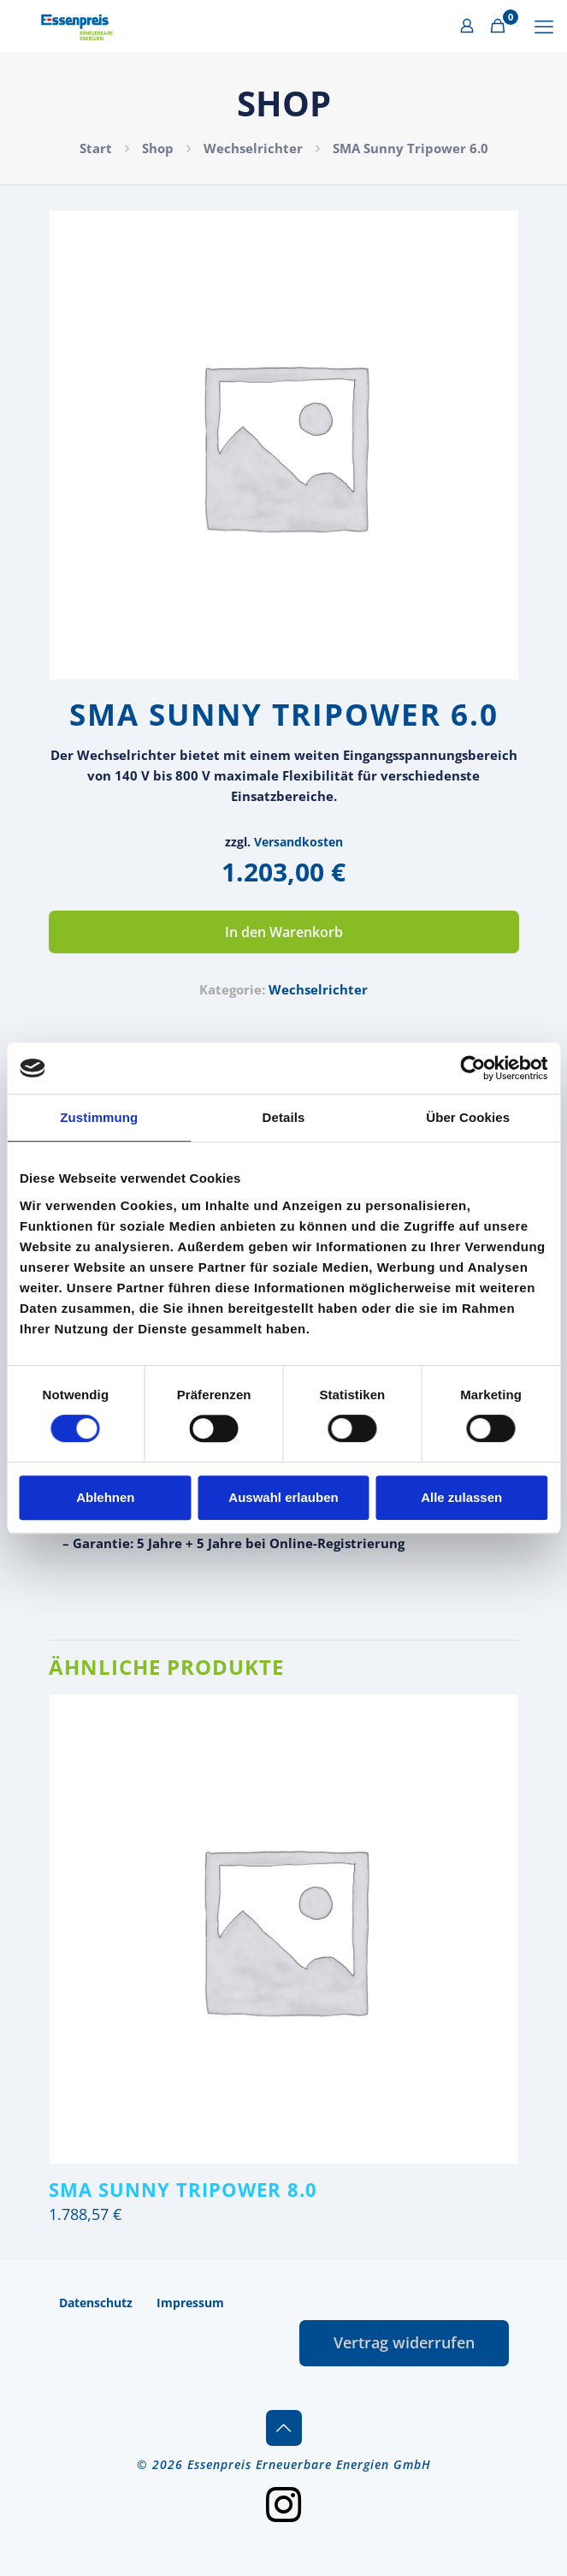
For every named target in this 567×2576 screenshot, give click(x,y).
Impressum (190, 2302)
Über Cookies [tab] (468, 1117)
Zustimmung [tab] (99, 1117)
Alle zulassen (461, 1497)
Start (96, 148)
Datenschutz (96, 2302)
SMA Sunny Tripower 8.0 (183, 2189)
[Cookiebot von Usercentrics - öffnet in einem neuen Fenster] (472, 1068)
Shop (158, 148)
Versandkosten (298, 842)
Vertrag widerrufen (404, 2342)
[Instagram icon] (283, 2503)
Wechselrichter (253, 148)
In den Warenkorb (284, 932)
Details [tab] (284, 1117)
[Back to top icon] (284, 2428)
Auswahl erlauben (283, 1497)
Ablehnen (105, 1497)
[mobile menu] (543, 25)
